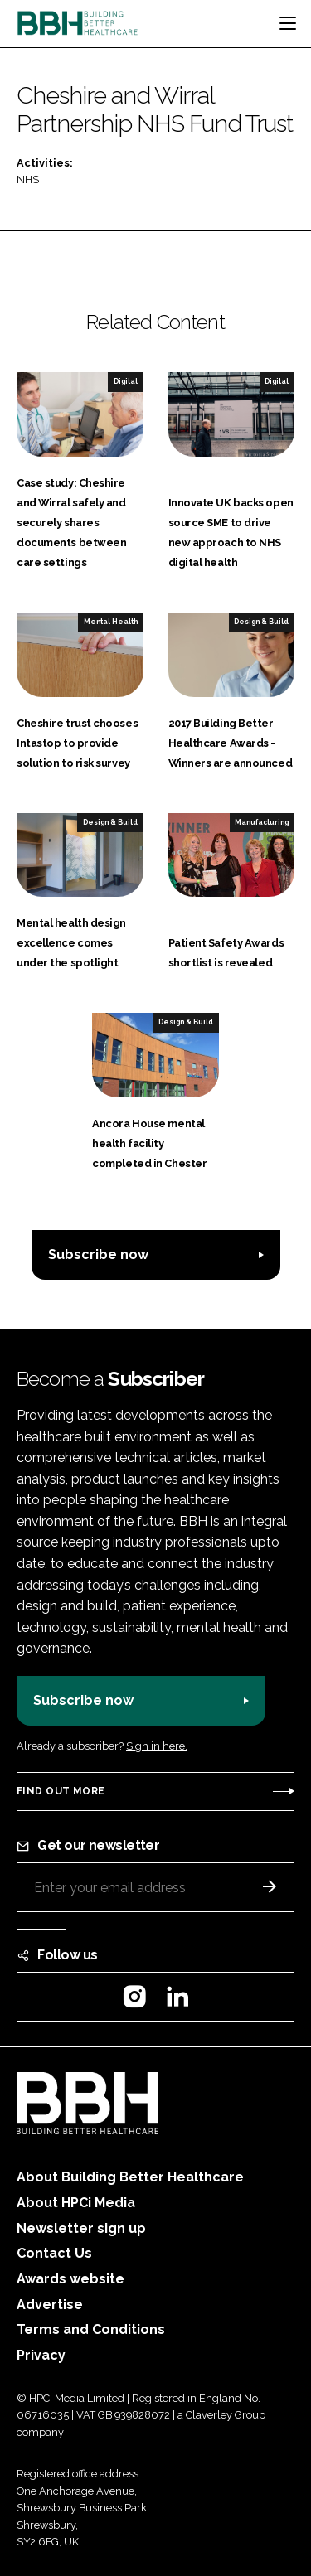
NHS (28, 179)
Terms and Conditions (91, 2329)
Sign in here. (156, 1746)
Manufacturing (262, 822)
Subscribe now (98, 1254)
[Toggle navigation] (287, 23)
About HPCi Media (76, 2202)
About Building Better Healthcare (130, 2177)
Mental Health (111, 621)
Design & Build (261, 621)
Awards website (70, 2279)
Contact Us (54, 2253)
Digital (126, 381)
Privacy (41, 2355)
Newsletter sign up (81, 2228)
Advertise (50, 2304)
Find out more (60, 1791)
